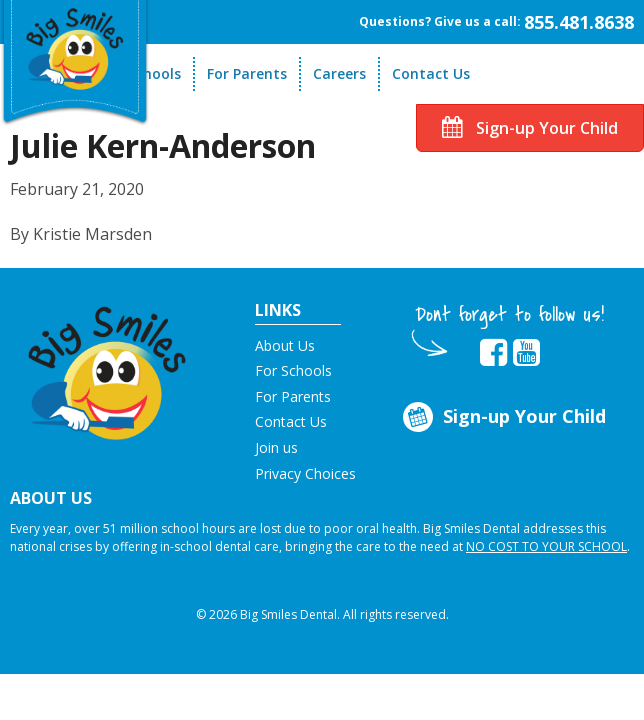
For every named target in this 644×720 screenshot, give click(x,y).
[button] (107, 367)
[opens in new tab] (493, 353)
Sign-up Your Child (530, 128)
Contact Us (431, 73)
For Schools (293, 370)
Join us (276, 447)
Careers (339, 73)
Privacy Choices (305, 473)
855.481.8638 (579, 22)
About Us (285, 345)
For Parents (247, 73)
